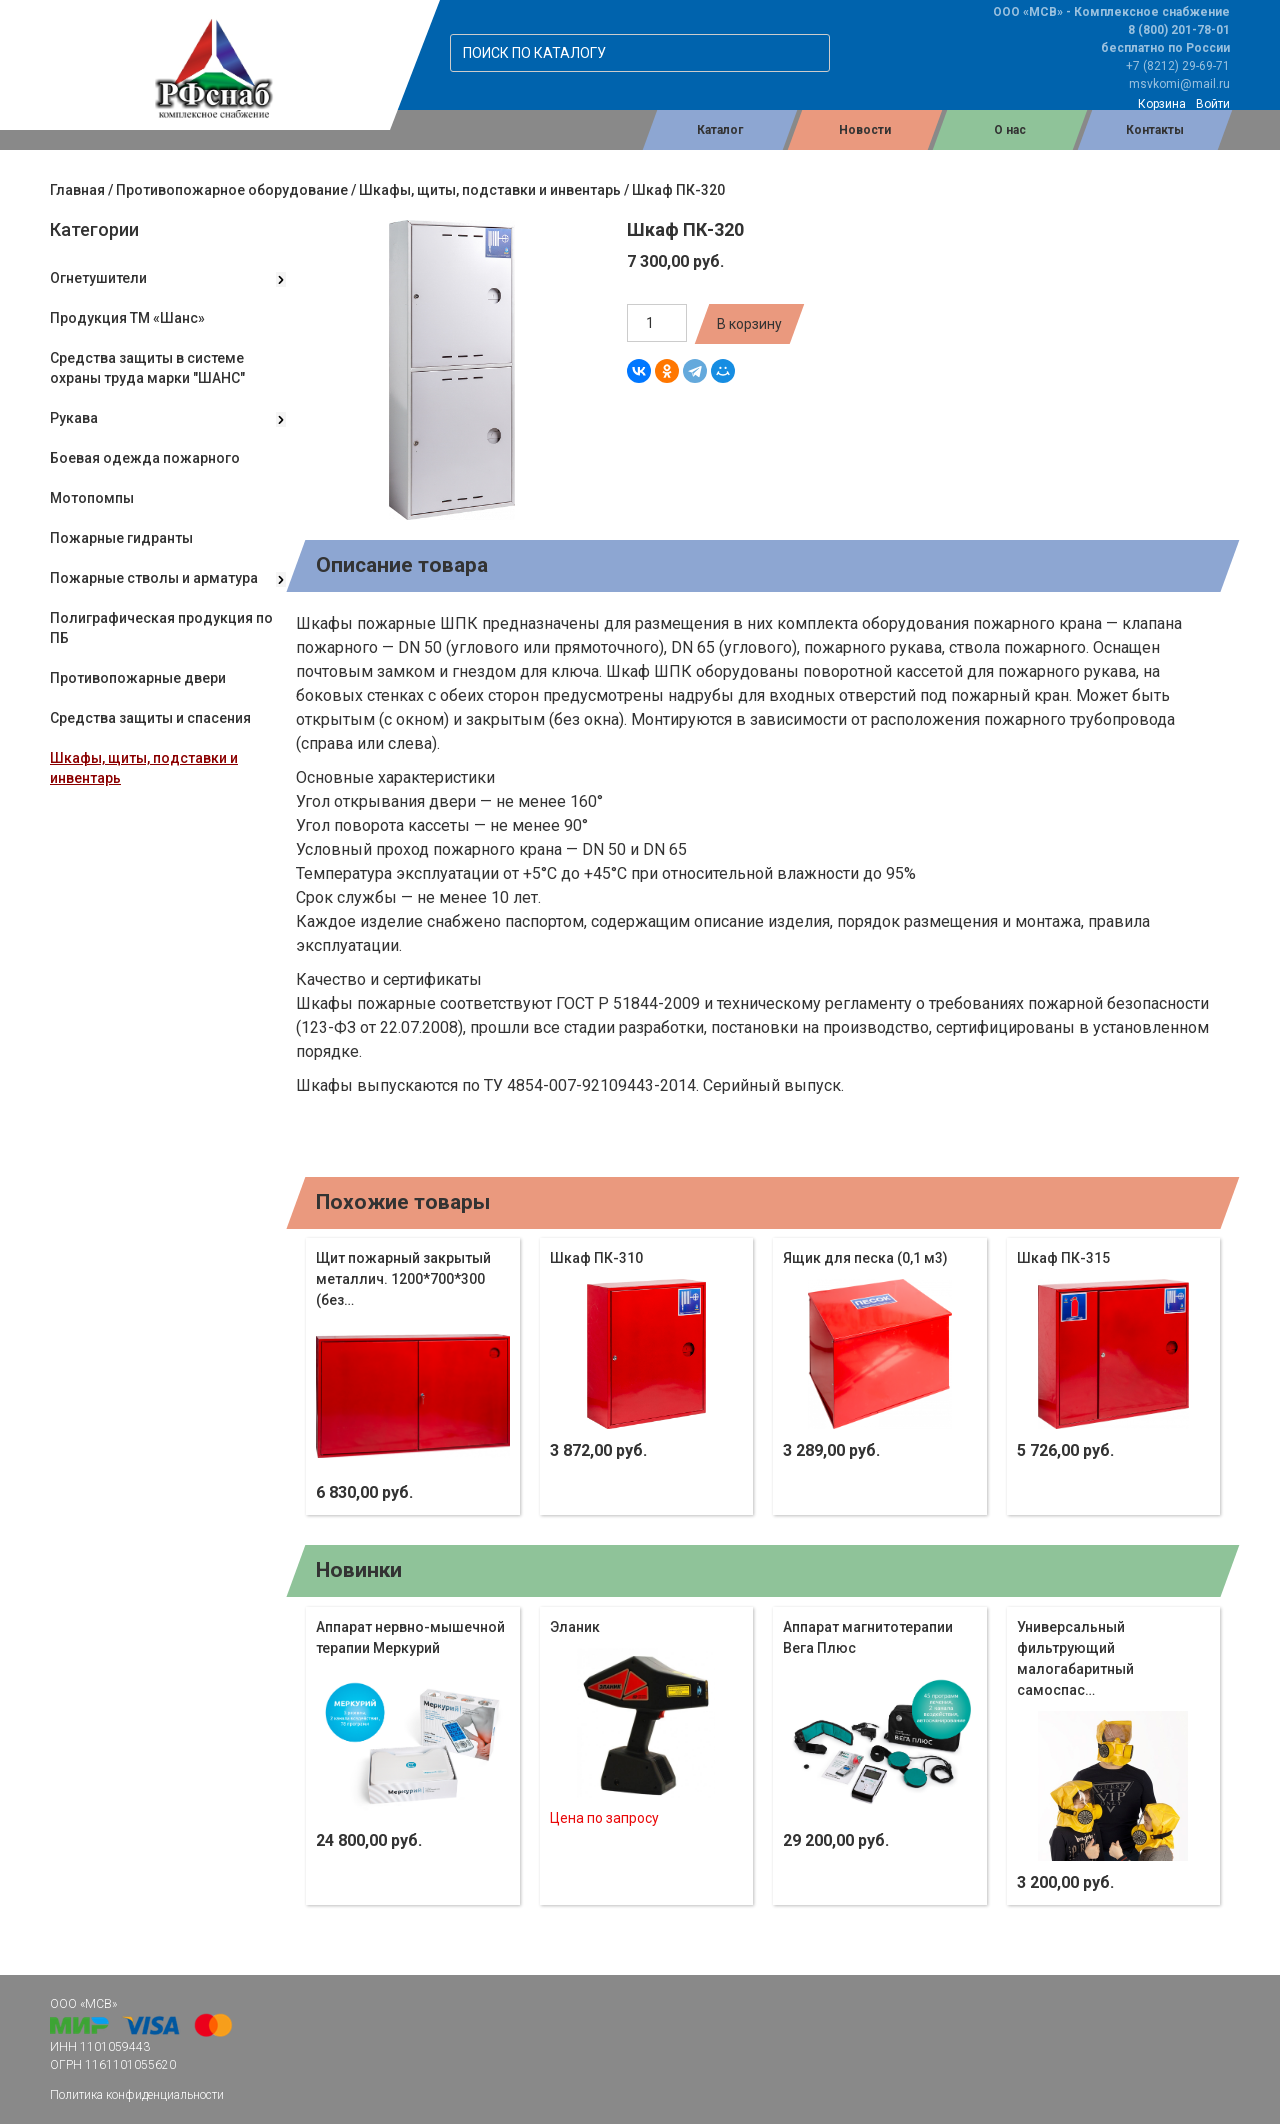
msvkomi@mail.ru (1179, 84)
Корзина (1162, 104)
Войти (1213, 104)
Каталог (720, 130)
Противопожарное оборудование (232, 190)
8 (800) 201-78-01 (1179, 30)
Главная (77, 190)
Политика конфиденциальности (137, 2095)
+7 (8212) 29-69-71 (1178, 66)
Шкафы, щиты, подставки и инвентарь (490, 190)
